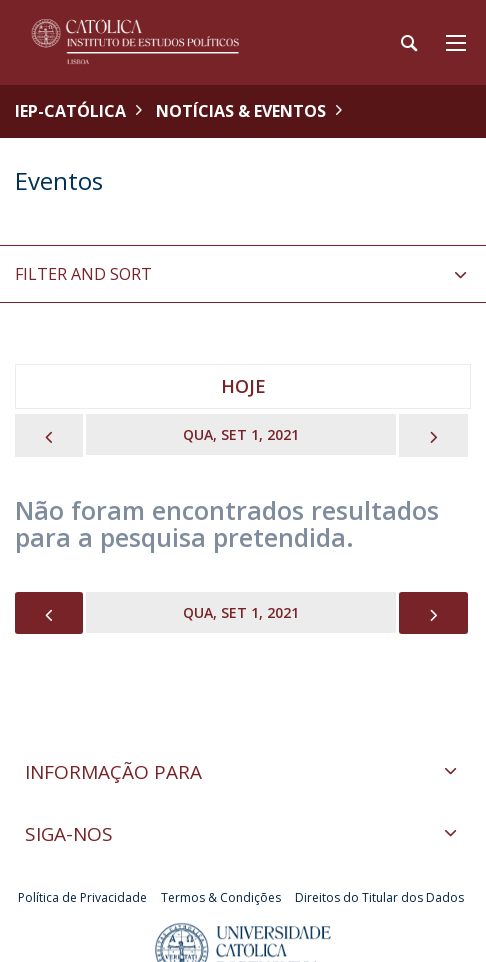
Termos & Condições (221, 897)
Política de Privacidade (82, 897)
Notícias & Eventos (241, 111)
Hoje (243, 386)
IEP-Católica (70, 111)
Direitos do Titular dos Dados (379, 897)
